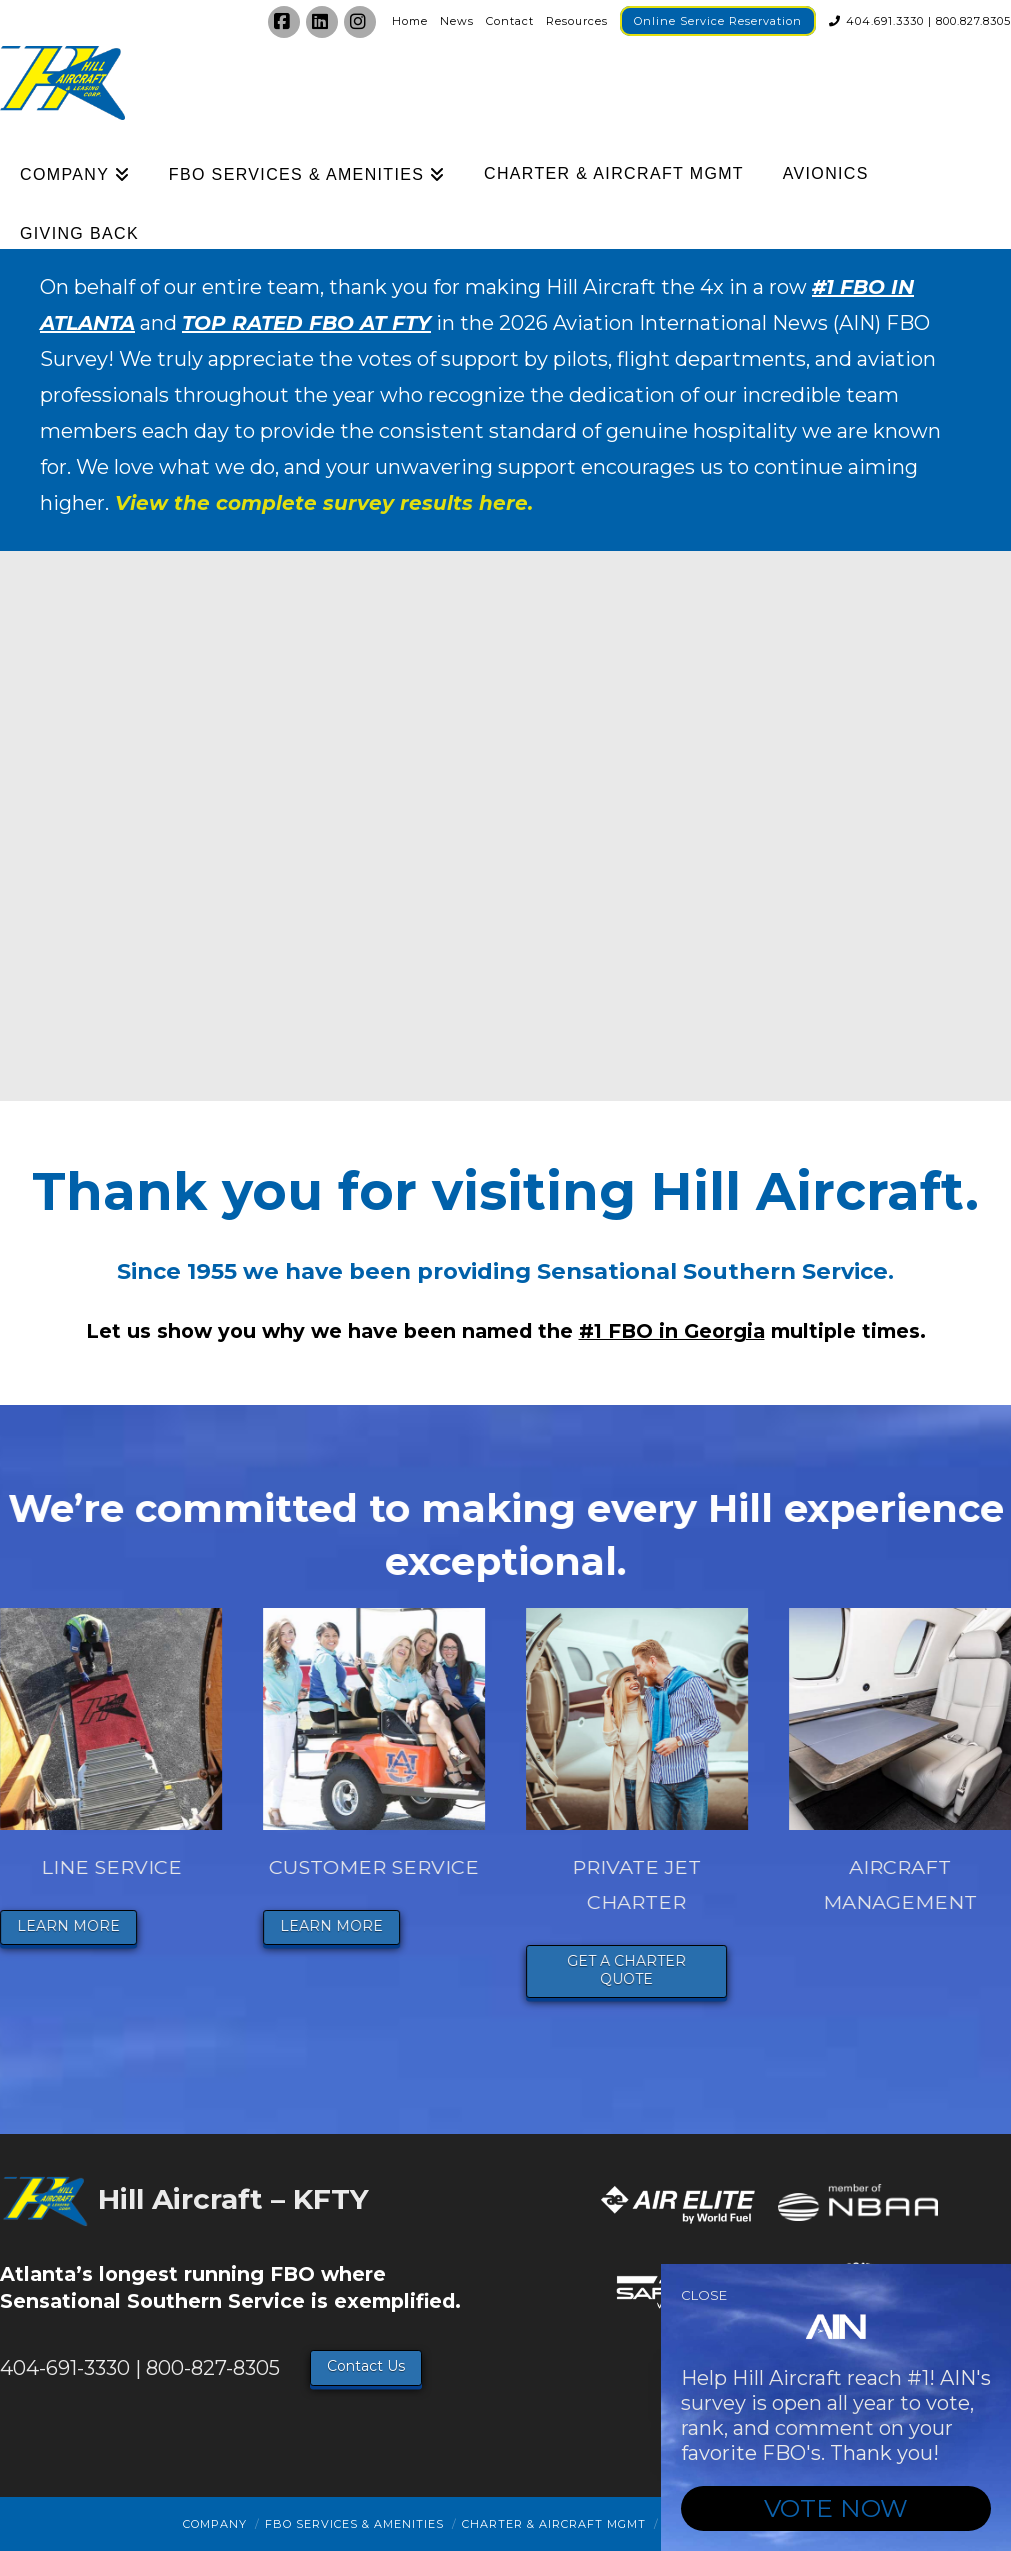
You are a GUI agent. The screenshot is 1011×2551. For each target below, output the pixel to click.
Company (215, 2524)
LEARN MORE (77, 1926)
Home (410, 21)
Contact (510, 21)
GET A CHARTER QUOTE (635, 1970)
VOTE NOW (836, 2508)
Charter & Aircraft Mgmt (554, 2524)
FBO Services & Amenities (354, 2524)
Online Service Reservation (718, 21)
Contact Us (366, 2366)
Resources (577, 21)
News (457, 21)
